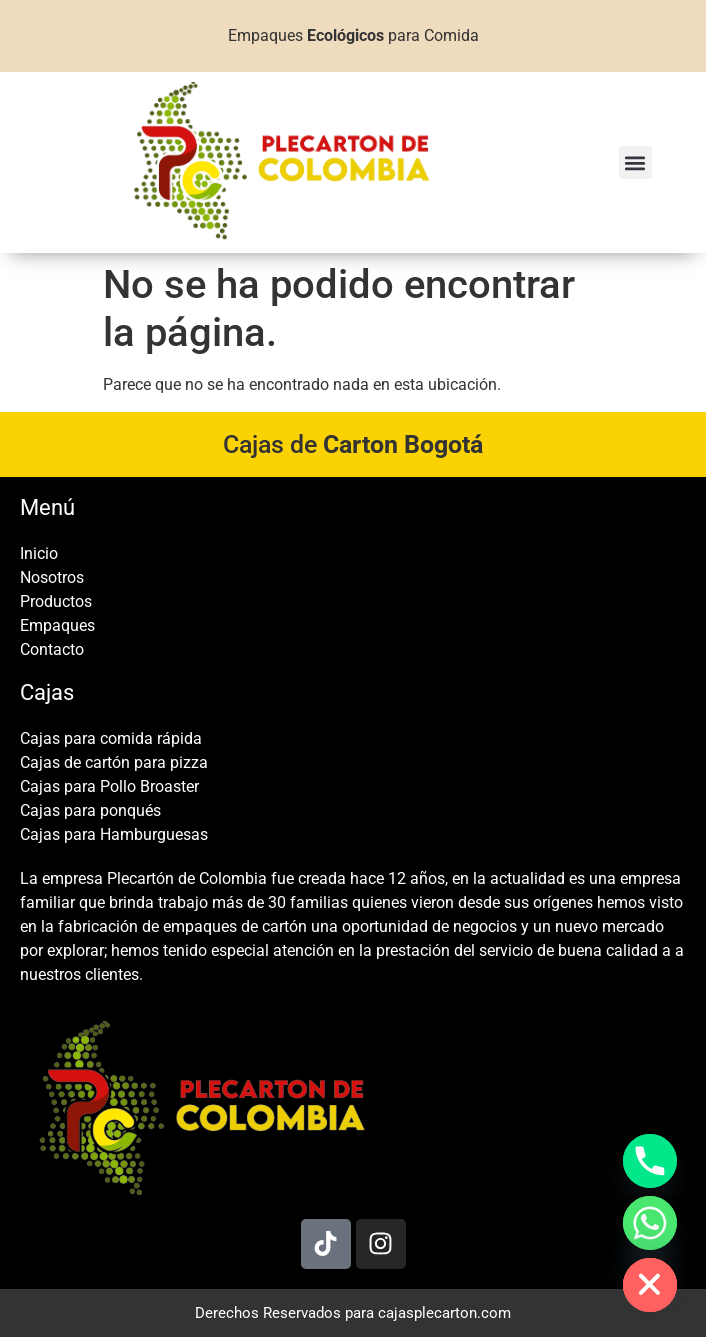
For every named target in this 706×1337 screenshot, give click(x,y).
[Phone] (650, 1161)
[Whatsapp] (650, 1223)
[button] (635, 162)
